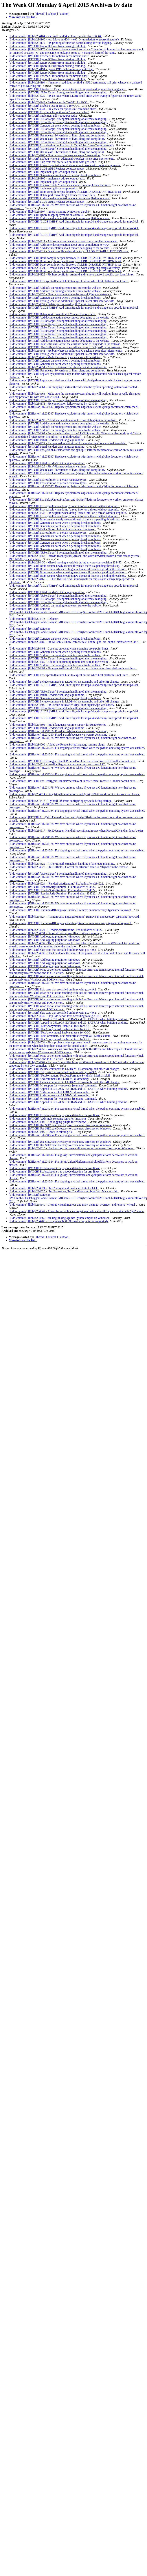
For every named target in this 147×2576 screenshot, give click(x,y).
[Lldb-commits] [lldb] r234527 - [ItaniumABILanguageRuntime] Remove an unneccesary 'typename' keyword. (74, 916)
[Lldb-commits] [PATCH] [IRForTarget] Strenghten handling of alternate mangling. (58, 92)
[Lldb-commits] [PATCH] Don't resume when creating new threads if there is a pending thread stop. (68, 569)
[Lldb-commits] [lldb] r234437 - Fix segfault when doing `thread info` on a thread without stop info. (68, 512)
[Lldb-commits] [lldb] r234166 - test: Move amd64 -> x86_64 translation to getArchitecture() (64, 39)
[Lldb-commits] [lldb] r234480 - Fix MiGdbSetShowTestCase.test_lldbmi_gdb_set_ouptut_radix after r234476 (74, 641)
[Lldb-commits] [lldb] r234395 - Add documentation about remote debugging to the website (63, 420)
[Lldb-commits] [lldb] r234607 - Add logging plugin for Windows (48, 1121)
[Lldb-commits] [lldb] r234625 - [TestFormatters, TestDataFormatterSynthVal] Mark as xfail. (64, 1191)
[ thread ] (40, 13)
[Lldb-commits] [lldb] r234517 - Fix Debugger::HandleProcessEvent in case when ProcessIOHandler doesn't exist (76, 830)
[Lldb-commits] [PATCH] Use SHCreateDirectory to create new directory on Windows (60, 1125)
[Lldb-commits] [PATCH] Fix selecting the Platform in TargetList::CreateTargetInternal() (61, 145)
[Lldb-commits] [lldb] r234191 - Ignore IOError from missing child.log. (51, 69)
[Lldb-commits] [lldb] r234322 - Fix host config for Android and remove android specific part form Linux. (72, 274)
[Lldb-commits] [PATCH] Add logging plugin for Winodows (45, 936)
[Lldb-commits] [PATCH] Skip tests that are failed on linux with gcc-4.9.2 (53, 161)
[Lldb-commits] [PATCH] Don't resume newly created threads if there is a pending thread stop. (65, 519)
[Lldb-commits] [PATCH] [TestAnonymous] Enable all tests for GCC (50, 1025)
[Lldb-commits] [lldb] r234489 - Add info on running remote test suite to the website (59, 661)
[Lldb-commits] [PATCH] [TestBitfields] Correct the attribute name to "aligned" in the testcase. (65, 344)
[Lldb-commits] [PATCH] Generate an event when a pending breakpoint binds (55, 125)
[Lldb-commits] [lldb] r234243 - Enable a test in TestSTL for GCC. (49, 102)
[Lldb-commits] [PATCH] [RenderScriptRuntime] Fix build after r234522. (53, 886)
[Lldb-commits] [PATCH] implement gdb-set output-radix (43, 115)
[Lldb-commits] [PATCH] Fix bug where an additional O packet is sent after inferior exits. (62, 158)
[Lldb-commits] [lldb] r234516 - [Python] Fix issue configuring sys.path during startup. (60, 800)
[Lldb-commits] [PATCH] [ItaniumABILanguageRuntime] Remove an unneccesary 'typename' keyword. (71, 910)
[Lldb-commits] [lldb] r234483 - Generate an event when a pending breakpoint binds (59, 648)
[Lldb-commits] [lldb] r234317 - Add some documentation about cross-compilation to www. (63, 241)
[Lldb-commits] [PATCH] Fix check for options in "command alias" (49, 56)
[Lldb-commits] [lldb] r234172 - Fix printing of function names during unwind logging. (61, 42)
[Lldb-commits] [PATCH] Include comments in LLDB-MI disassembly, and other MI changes (64, 681)
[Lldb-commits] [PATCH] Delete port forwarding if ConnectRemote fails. (52, 195)
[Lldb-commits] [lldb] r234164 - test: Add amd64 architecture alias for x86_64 (55, 36)
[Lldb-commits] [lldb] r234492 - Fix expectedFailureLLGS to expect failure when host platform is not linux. (73, 668)
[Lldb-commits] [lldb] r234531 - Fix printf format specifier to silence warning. (55, 933)
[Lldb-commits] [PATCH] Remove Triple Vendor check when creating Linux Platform (60, 185)
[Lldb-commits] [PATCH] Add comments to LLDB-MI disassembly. (49, 1078)
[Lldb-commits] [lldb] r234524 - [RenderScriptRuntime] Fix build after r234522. (57, 883)
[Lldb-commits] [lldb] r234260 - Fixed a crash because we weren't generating (54, 155)
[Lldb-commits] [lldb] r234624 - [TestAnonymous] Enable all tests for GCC (54, 1188)
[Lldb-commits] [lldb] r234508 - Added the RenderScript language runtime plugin (57, 744)
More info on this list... (23, 17)
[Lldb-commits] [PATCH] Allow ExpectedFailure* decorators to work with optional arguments (65, 165)
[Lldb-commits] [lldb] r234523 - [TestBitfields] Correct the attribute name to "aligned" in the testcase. (69, 867)
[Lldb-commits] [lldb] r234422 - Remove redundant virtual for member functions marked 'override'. (68, 443)
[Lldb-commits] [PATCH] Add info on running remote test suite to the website (55, 287)
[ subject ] (52, 13)
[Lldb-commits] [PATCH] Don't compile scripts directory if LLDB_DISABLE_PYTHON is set (65, 191)
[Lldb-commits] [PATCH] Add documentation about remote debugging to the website (59, 248)
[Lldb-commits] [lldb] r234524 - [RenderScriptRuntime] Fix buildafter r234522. (56, 929)
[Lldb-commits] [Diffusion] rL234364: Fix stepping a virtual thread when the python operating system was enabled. (77, 747)
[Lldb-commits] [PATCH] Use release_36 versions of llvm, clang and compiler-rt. (57, 135)
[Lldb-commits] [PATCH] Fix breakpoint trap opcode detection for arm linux (54, 1115)
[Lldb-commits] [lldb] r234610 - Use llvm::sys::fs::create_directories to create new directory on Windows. (72, 1148)
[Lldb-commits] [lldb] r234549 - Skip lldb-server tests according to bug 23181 (55, 1015)
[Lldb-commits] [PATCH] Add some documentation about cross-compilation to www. (59, 198)
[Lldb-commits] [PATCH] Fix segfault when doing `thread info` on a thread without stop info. (64, 506)
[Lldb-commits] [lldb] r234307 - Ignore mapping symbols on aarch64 (50, 211)
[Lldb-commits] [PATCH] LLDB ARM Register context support (47, 168)
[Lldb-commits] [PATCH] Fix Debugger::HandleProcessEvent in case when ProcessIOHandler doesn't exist (72, 761)
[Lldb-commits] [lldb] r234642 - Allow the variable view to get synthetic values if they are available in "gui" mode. (76, 1211)
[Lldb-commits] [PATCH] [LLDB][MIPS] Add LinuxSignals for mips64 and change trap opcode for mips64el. (74, 221)
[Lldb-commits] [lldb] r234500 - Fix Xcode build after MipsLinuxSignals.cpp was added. (62, 704)
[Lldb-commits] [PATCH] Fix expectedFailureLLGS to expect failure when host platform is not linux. (69, 281)
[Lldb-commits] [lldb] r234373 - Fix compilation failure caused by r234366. (54, 403)
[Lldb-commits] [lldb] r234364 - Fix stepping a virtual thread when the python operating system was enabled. (73, 387)
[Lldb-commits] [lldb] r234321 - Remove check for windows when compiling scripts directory (65, 267)
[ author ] (64, 13)
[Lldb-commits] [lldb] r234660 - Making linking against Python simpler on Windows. (59, 1217)
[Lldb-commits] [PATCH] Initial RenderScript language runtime (47, 440)
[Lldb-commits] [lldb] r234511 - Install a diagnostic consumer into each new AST (57, 764)
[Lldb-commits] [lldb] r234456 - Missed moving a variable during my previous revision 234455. (66, 562)
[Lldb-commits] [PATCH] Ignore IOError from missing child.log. (47, 46)
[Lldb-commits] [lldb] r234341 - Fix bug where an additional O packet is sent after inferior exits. (66, 350)
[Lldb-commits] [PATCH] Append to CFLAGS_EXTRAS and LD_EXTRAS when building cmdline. (68, 1019)
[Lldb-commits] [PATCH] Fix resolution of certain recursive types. (48, 479)
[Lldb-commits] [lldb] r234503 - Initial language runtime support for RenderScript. (58, 724)
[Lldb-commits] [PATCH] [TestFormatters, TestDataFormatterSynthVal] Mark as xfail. (60, 1035)
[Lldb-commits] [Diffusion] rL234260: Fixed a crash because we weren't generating (58, 731)
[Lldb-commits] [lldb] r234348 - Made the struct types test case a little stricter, (55, 357)
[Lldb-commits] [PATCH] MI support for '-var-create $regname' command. (53, 1085)
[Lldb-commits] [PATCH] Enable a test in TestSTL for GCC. (45, 105)
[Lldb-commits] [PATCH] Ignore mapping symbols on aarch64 (46, 214)
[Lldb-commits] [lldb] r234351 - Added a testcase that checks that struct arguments (58, 367)
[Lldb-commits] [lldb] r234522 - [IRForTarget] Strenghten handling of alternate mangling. (62, 863)
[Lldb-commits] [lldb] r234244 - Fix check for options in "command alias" (53, 109)
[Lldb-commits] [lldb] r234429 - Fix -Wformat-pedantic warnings (48, 466)
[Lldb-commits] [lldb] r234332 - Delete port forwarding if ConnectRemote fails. (56, 304)
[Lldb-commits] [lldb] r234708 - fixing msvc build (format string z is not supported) (58, 1221)
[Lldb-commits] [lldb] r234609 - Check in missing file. (41, 1131)
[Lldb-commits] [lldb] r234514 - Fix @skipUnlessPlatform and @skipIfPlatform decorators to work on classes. (74, 794)
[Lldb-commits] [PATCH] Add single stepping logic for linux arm (48, 1118)
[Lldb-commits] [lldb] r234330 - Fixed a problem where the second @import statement (60, 294)
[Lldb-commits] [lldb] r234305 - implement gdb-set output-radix (47, 178)
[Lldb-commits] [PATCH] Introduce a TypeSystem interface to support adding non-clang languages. (68, 89)
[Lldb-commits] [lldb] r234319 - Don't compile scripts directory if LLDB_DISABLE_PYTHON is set (69, 251)
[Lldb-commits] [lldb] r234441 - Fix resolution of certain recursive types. (52, 529)
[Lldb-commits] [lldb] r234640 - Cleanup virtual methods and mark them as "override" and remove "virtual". (73, 1204)
